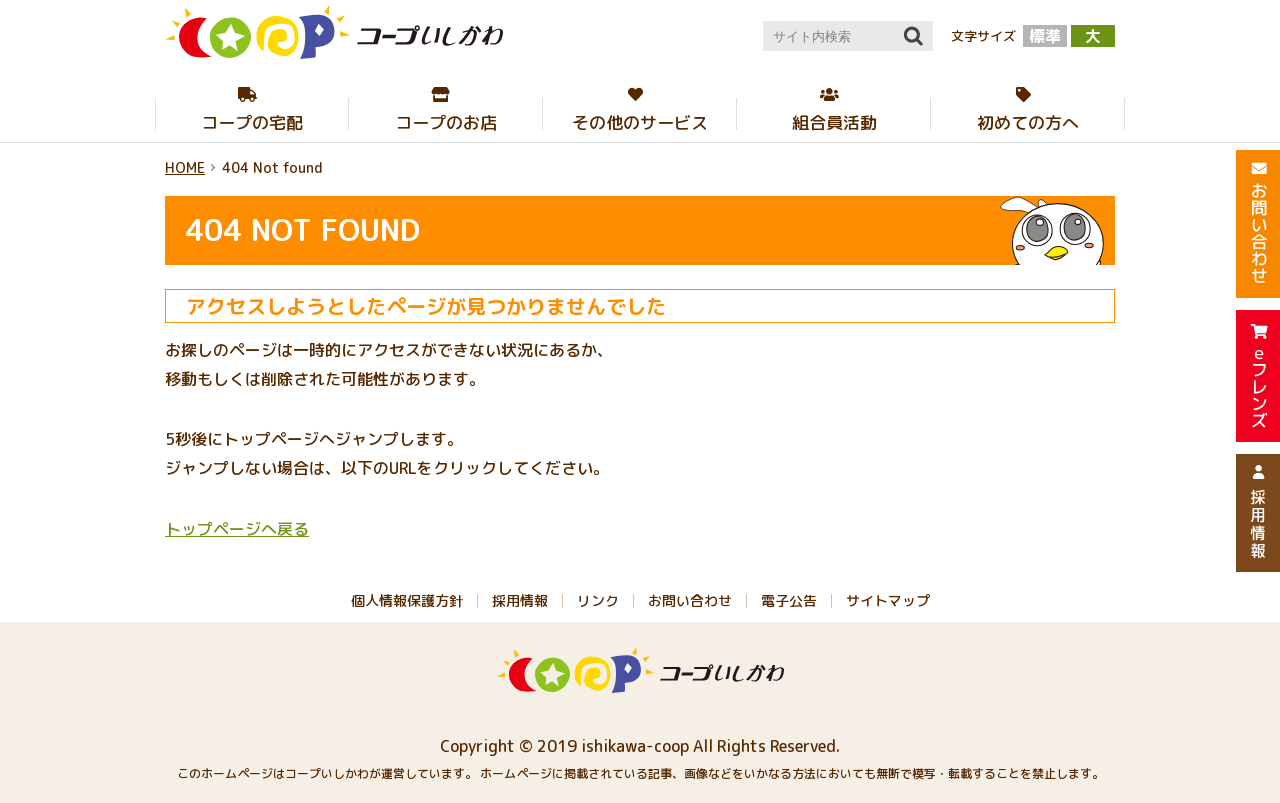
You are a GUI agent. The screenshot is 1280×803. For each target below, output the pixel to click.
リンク (598, 600)
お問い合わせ (690, 600)
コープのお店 (446, 122)
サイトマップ (888, 600)
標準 (1045, 36)
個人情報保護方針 (407, 600)
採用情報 (520, 600)
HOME (185, 167)
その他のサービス (640, 122)
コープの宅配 (252, 122)
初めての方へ (1028, 122)
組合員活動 (834, 122)
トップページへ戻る (237, 529)
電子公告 (789, 600)
